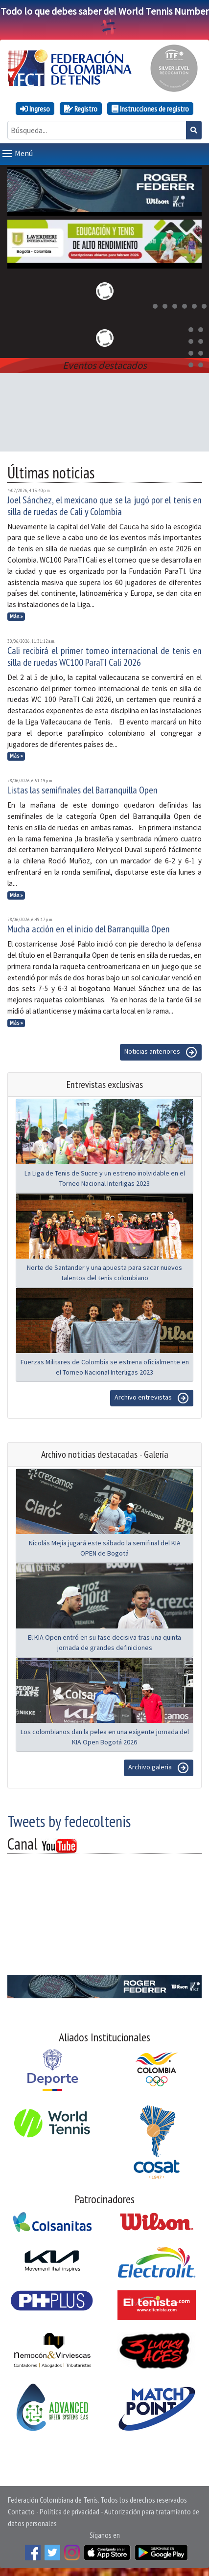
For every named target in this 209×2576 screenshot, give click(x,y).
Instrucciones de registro (150, 108)
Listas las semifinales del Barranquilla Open (82, 790)
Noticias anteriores (160, 1052)
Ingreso (35, 108)
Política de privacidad (69, 2511)
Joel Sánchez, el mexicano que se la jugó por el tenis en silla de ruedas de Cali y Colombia (104, 506)
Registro (80, 108)
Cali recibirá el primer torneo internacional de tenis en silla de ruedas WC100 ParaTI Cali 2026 (104, 656)
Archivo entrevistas (152, 1398)
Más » (16, 616)
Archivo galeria (158, 1768)
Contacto (21, 2511)
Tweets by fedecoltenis (69, 1821)
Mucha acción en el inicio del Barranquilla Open (88, 929)
